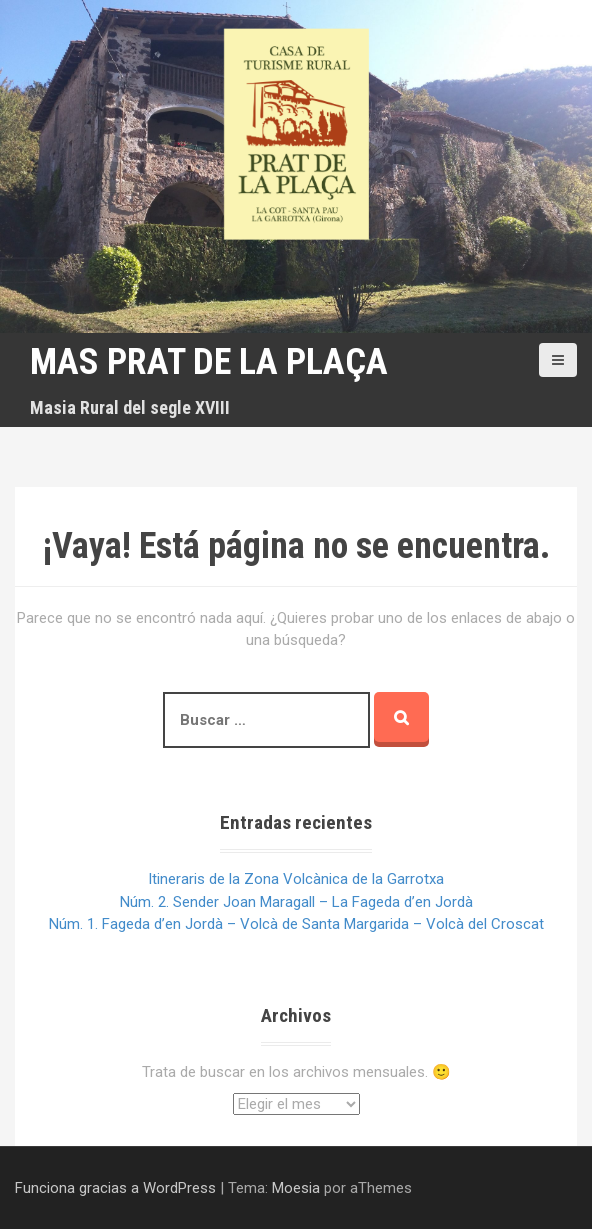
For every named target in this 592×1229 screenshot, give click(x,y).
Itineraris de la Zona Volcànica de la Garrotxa (296, 879)
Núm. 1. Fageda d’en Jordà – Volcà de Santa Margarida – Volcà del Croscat (296, 924)
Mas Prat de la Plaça (209, 362)
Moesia (296, 1188)
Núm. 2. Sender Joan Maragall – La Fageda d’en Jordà (296, 902)
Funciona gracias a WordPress (115, 1188)
